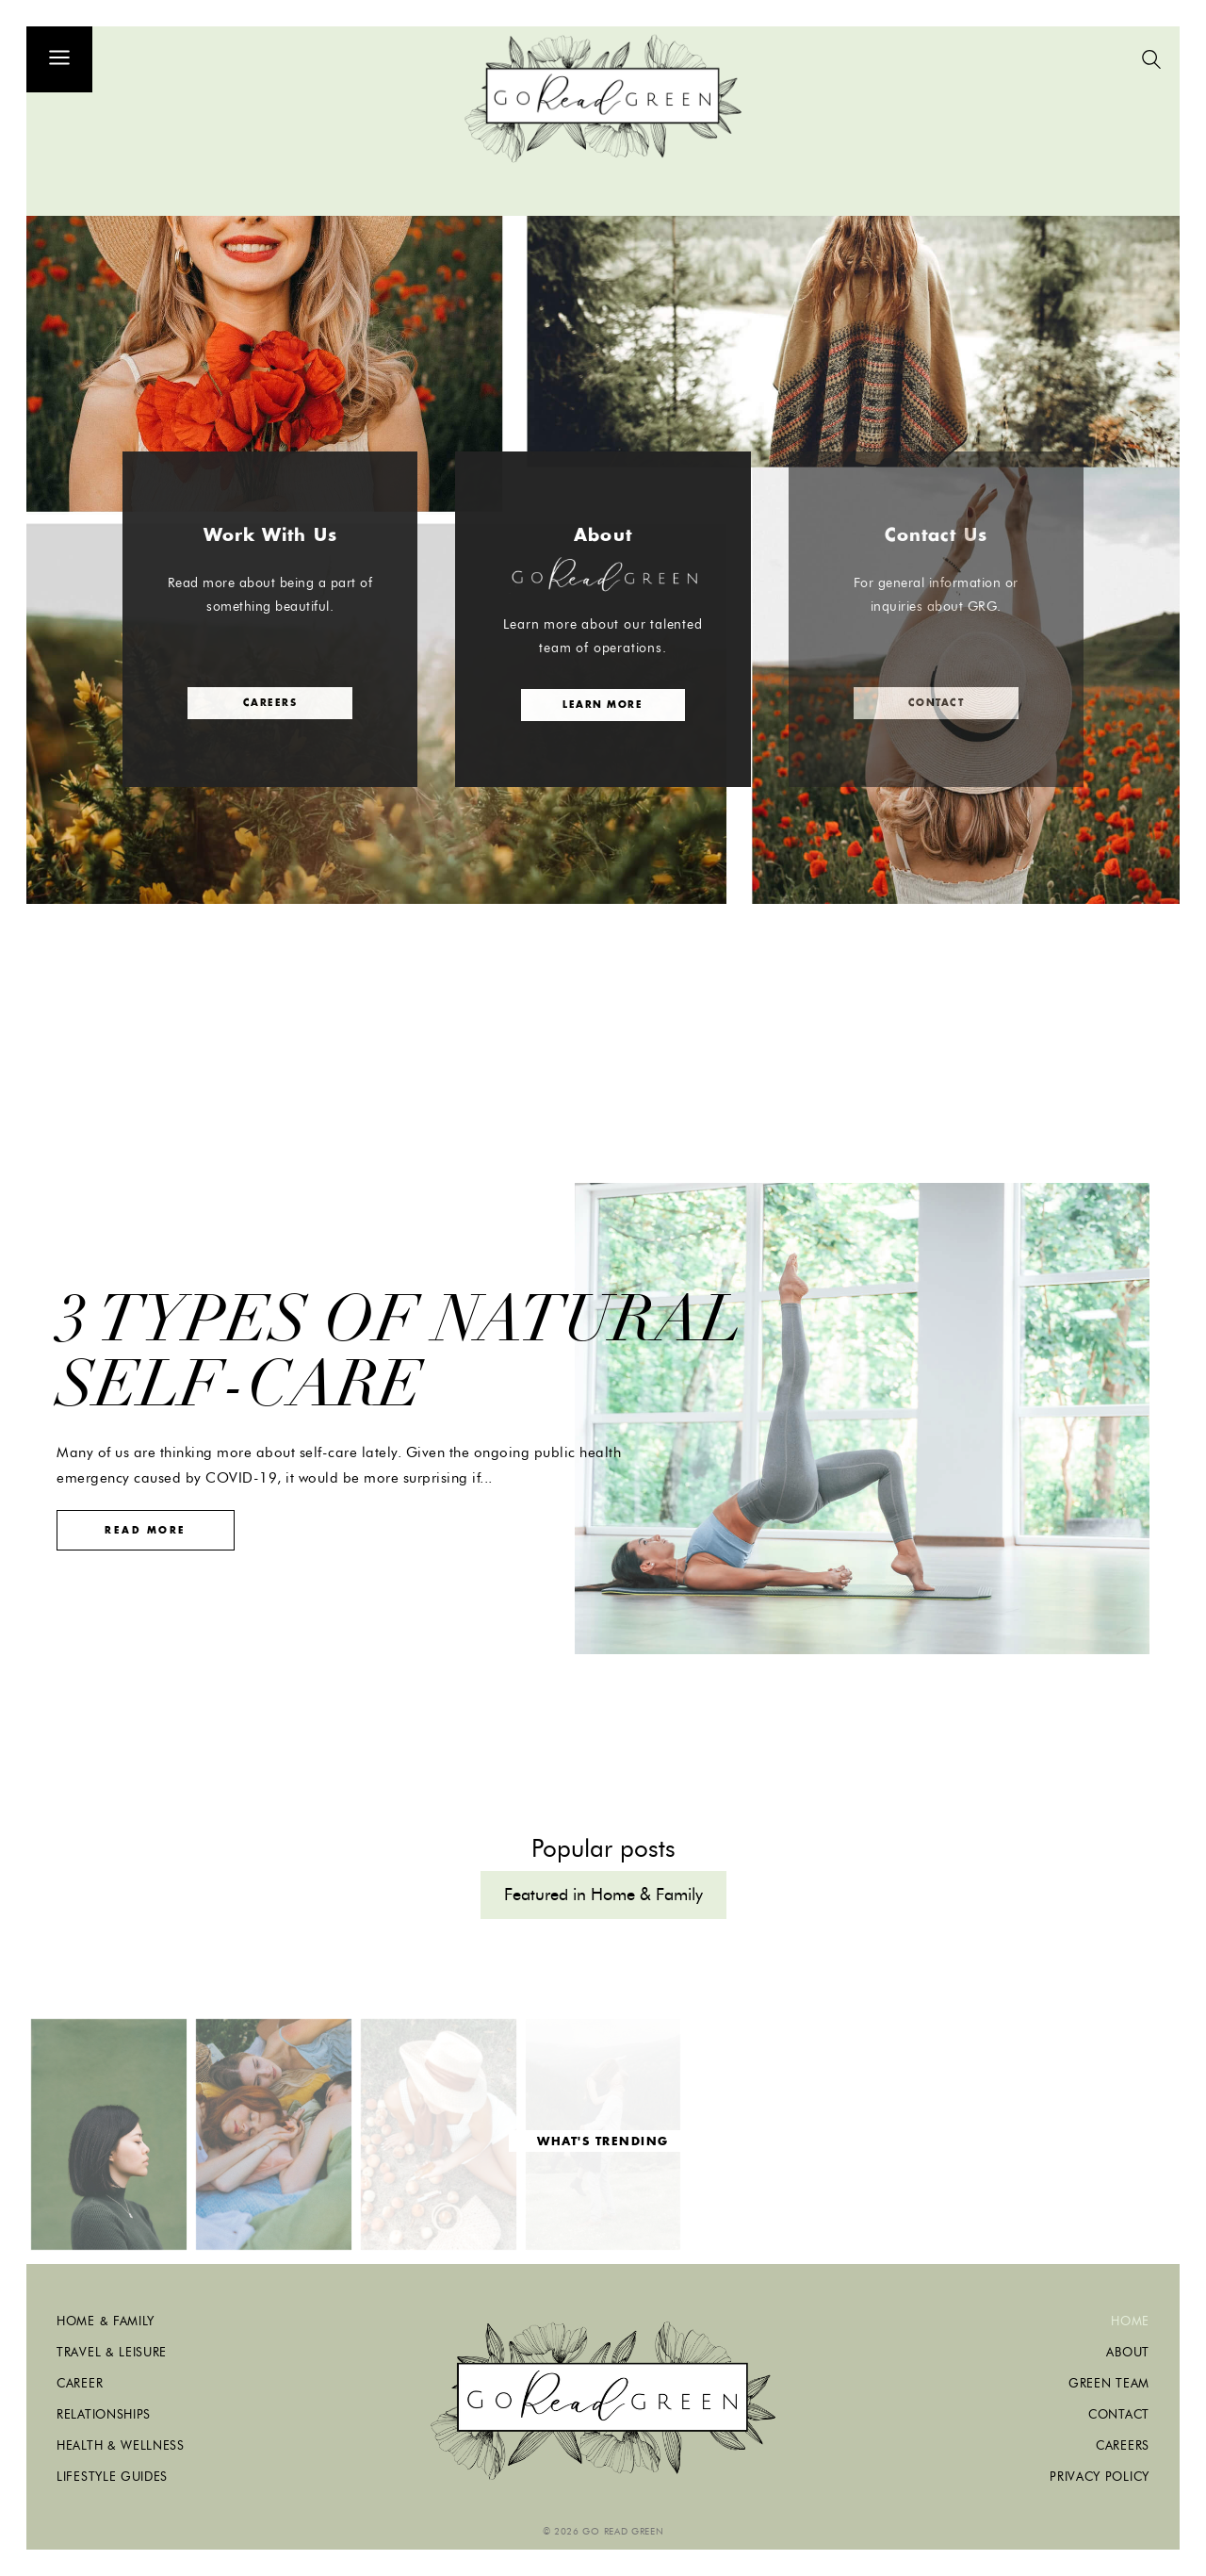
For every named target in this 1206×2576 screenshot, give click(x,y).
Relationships (104, 2413)
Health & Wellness (121, 2445)
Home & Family (106, 2320)
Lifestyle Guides (112, 2476)
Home (1130, 2320)
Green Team (1108, 2382)
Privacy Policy (1099, 2476)
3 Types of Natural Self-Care (399, 1351)
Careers (1122, 2445)
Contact (1118, 2413)
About (1127, 2351)
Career (80, 2382)
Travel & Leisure (112, 2351)
